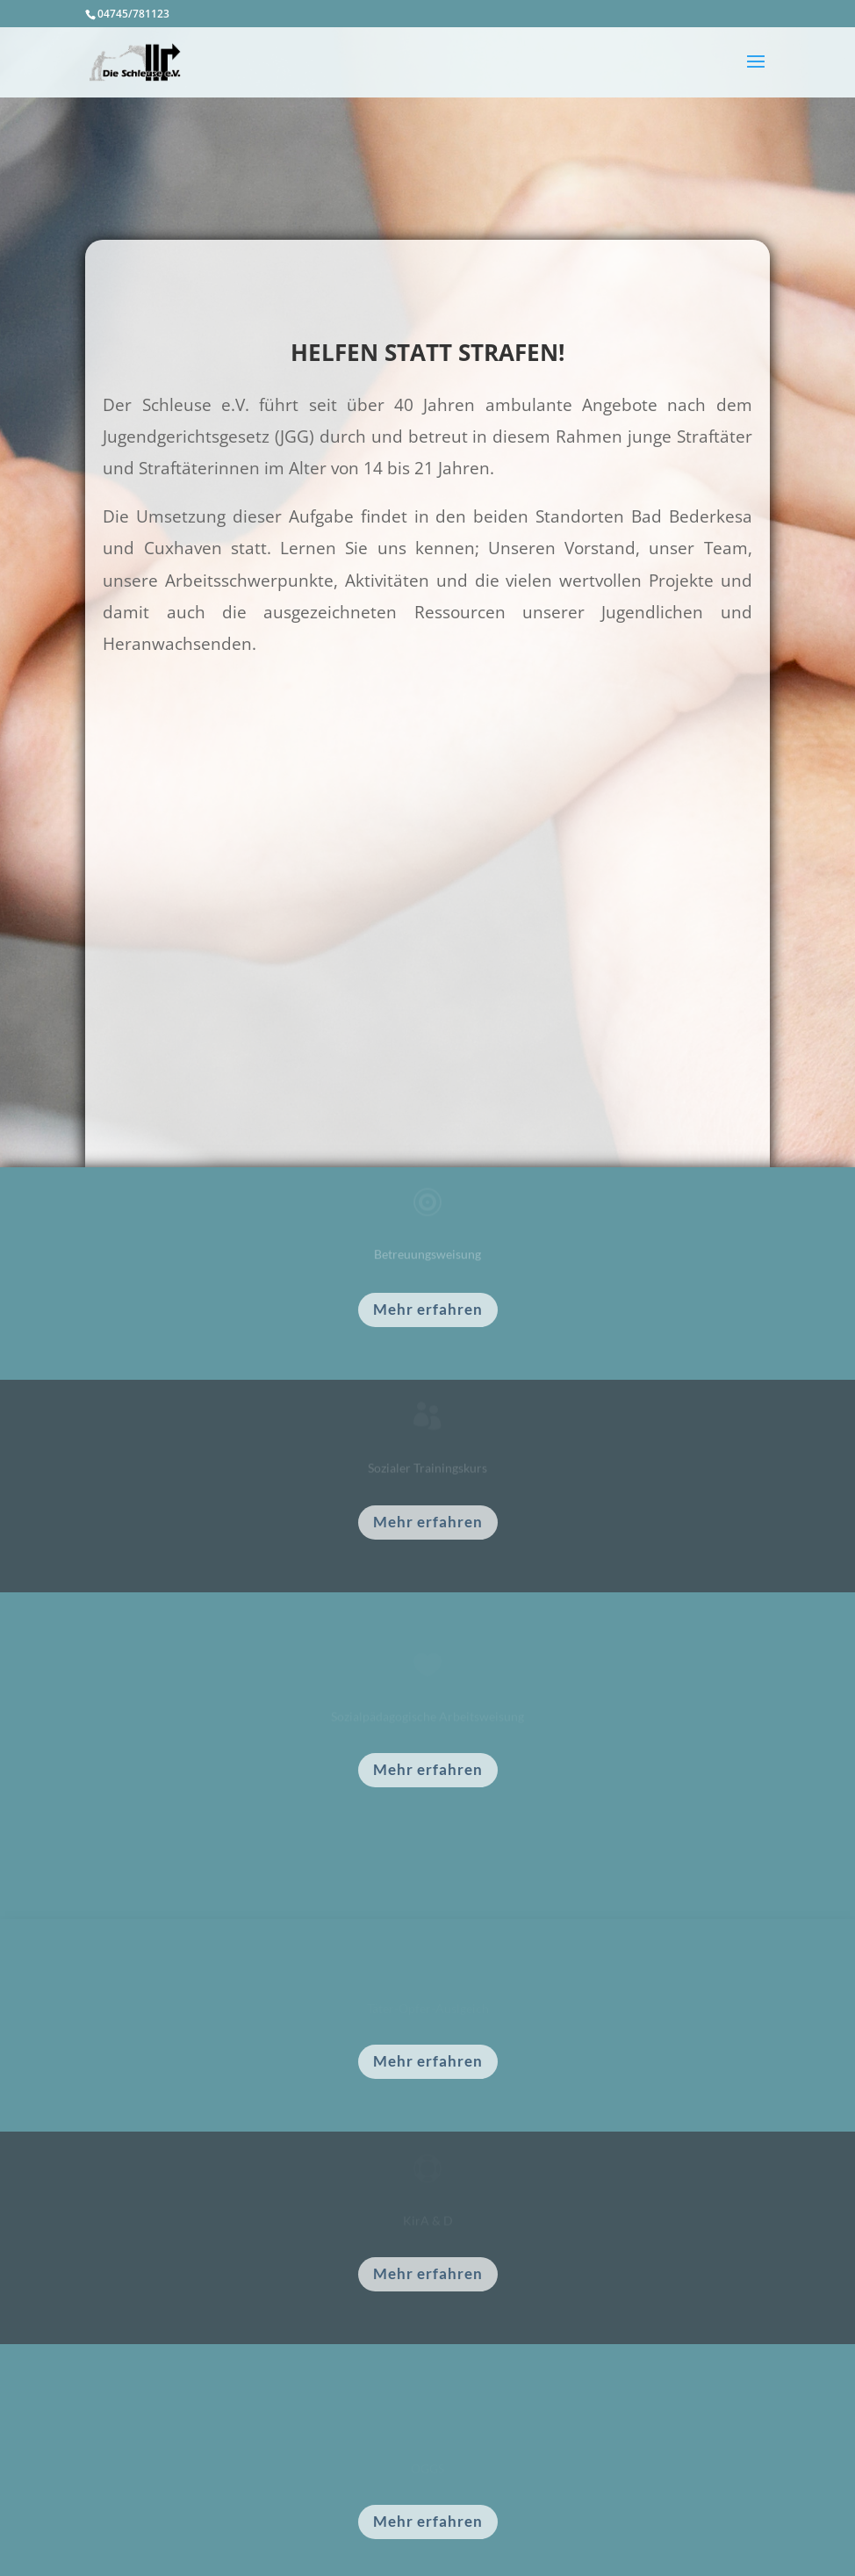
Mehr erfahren (428, 1309)
